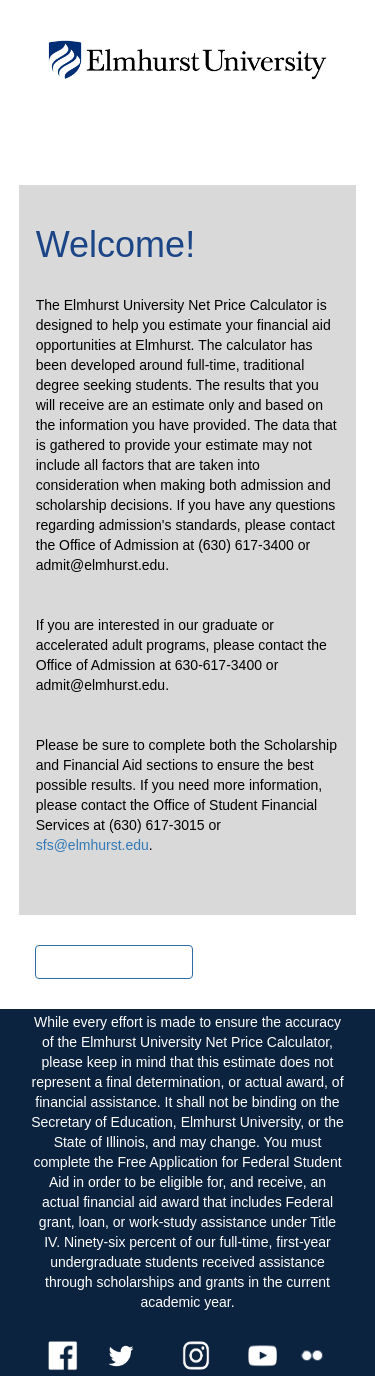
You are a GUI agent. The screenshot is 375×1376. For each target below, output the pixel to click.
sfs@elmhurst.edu (92, 845)
